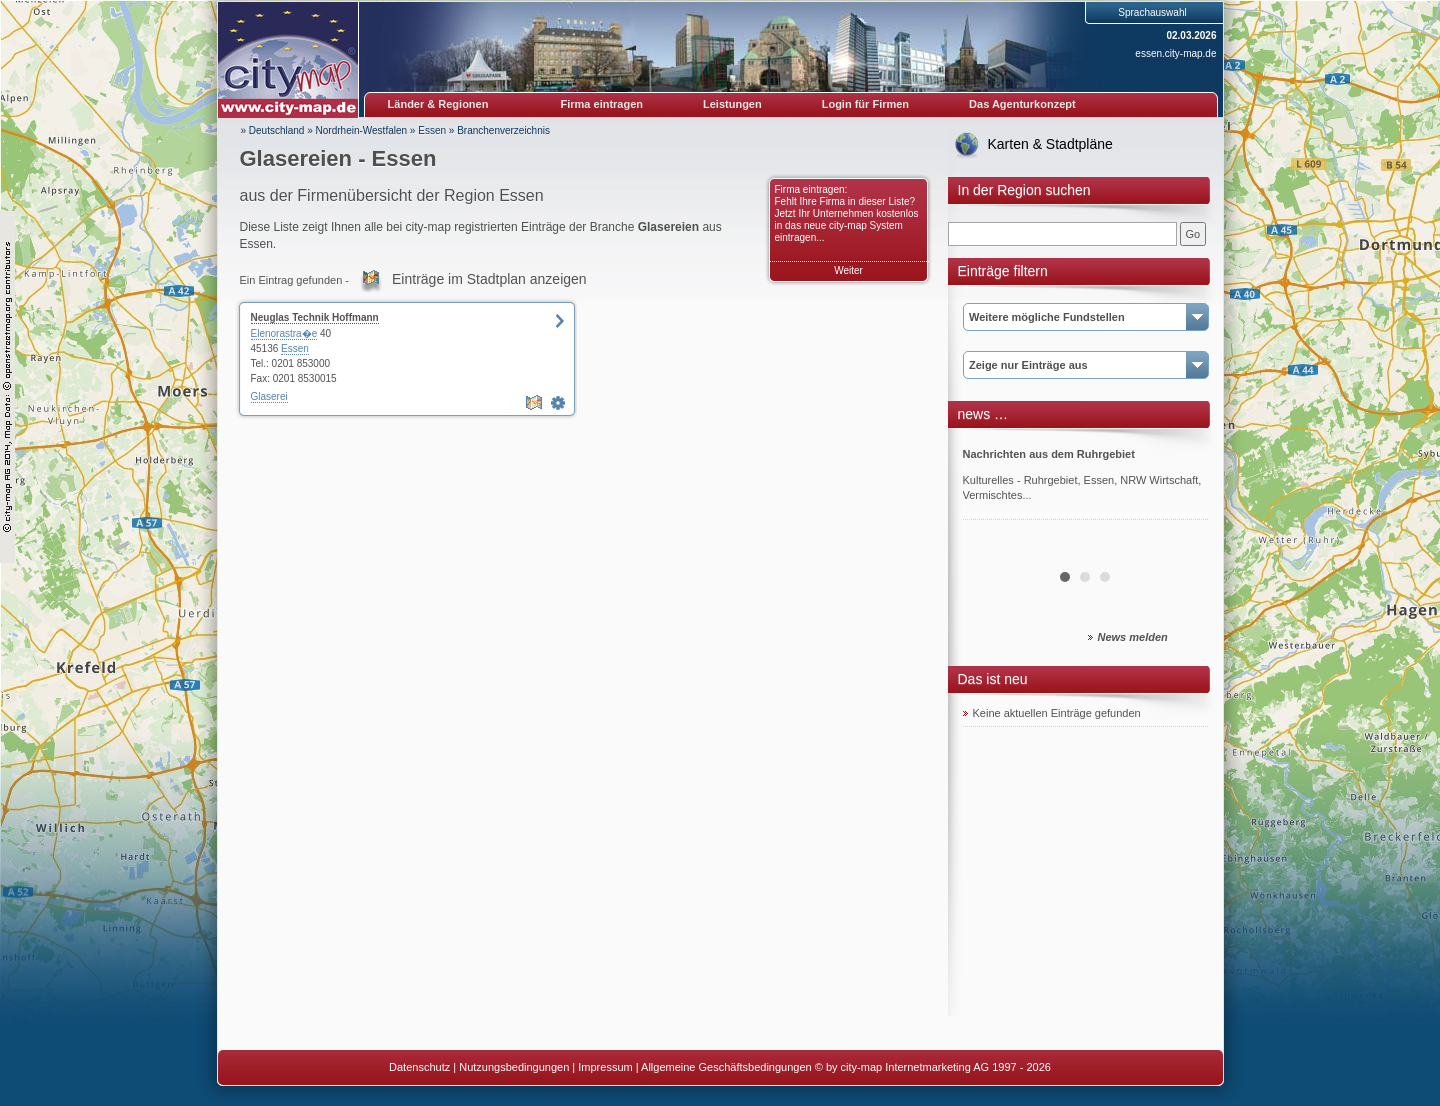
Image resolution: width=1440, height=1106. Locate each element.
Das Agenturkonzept (1022, 104)
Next (1182, 494)
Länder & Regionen (438, 104)
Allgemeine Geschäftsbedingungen (726, 1067)
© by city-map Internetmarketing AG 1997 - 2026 (933, 1067)
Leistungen (732, 104)
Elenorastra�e (284, 333)
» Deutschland (273, 130)
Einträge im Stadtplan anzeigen (489, 279)
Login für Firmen (865, 104)
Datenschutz (419, 1067)
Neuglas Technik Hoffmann (315, 317)
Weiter (848, 270)
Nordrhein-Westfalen (362, 130)
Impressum (605, 1067)
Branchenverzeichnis (503, 130)
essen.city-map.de (1175, 53)
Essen (432, 130)
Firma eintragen (602, 104)
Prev (989, 494)
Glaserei (269, 396)
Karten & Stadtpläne (1050, 144)
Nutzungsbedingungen (514, 1067)
